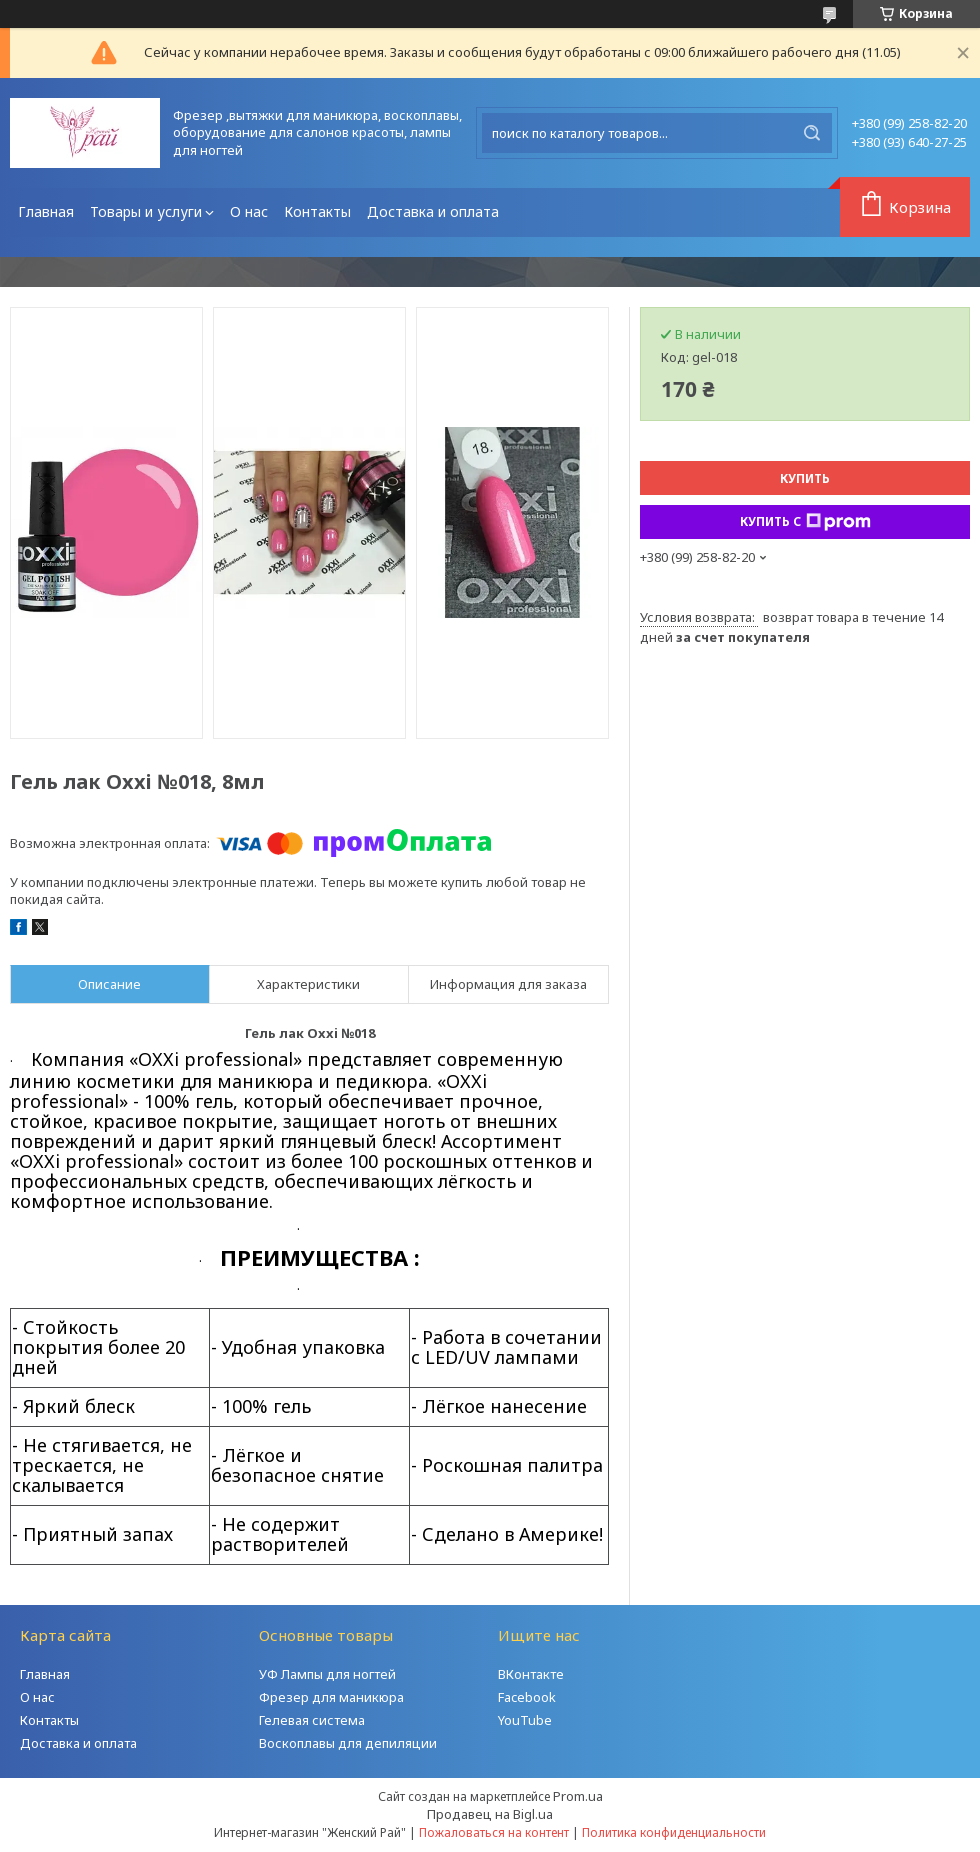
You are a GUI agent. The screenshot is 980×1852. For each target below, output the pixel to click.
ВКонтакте (531, 1674)
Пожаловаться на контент (494, 1832)
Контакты (317, 211)
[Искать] (812, 133)
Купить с (805, 522)
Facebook (527, 1697)
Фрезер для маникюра (331, 1697)
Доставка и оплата (433, 211)
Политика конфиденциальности (674, 1832)
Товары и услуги (146, 211)
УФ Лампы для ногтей (327, 1674)
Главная (46, 211)
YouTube (525, 1720)
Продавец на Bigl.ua (490, 1814)
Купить (805, 478)
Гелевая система (312, 1720)
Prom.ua (578, 1796)
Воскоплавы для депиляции (348, 1743)
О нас (249, 211)
